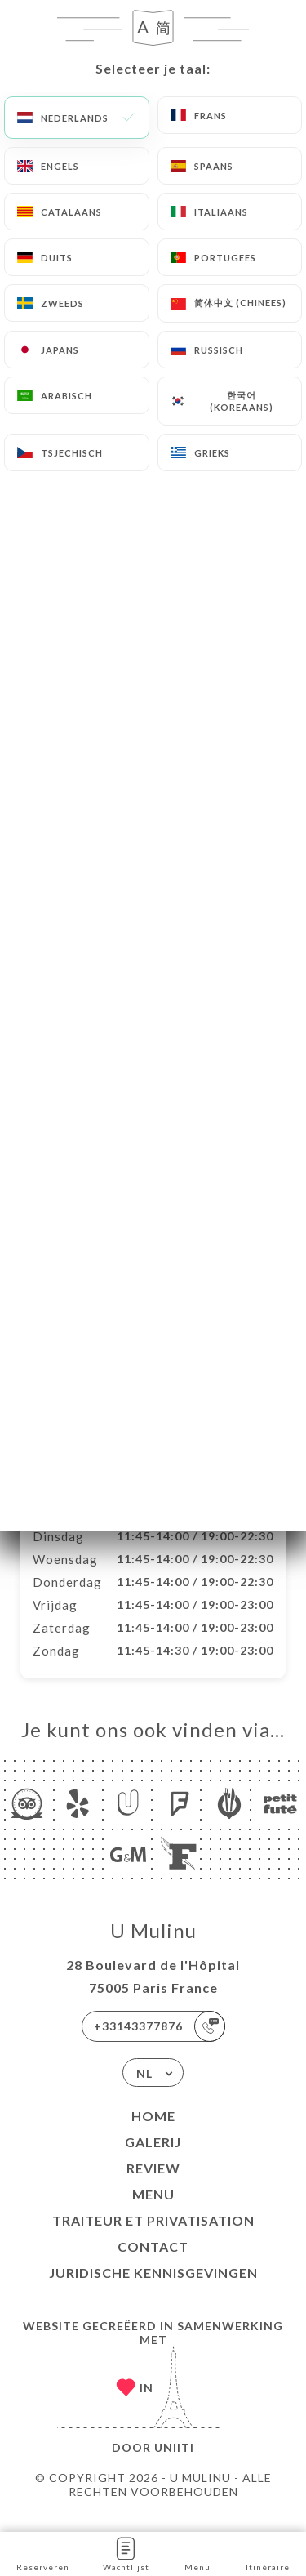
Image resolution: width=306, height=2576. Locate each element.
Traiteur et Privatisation (153, 2237)
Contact (153, 2263)
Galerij (153, 2159)
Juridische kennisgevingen (153, 2289)
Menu (153, 2211)
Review (153, 2185)
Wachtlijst (126, 2553)
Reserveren (42, 2553)
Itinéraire (268, 2553)
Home (153, 2133)
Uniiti (174, 2464)
